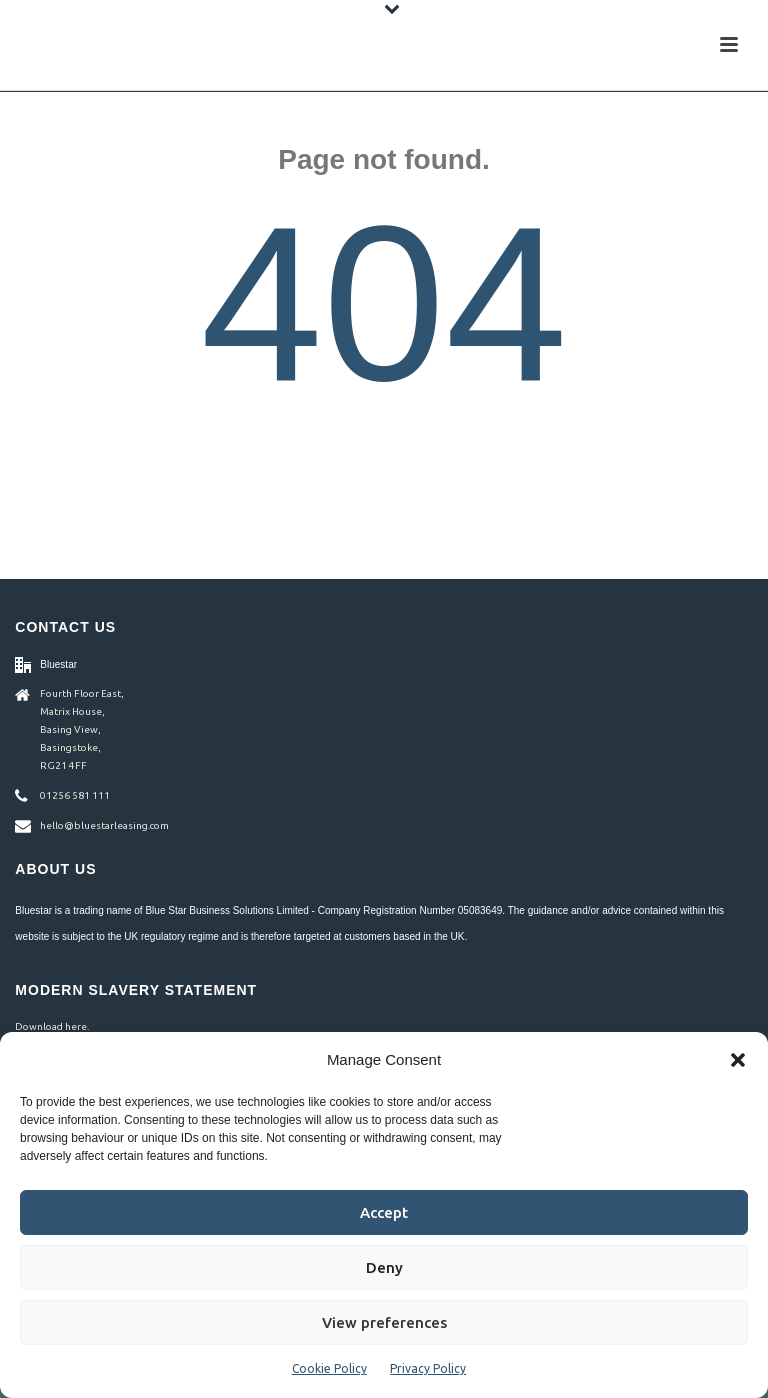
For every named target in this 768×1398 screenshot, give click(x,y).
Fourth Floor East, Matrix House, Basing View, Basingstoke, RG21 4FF (82, 729)
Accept (384, 1212)
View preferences (384, 1322)
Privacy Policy (428, 1368)
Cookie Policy (329, 1368)
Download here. (52, 1026)
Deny (384, 1267)
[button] (738, 1060)
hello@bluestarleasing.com (104, 825)
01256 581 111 (75, 795)
